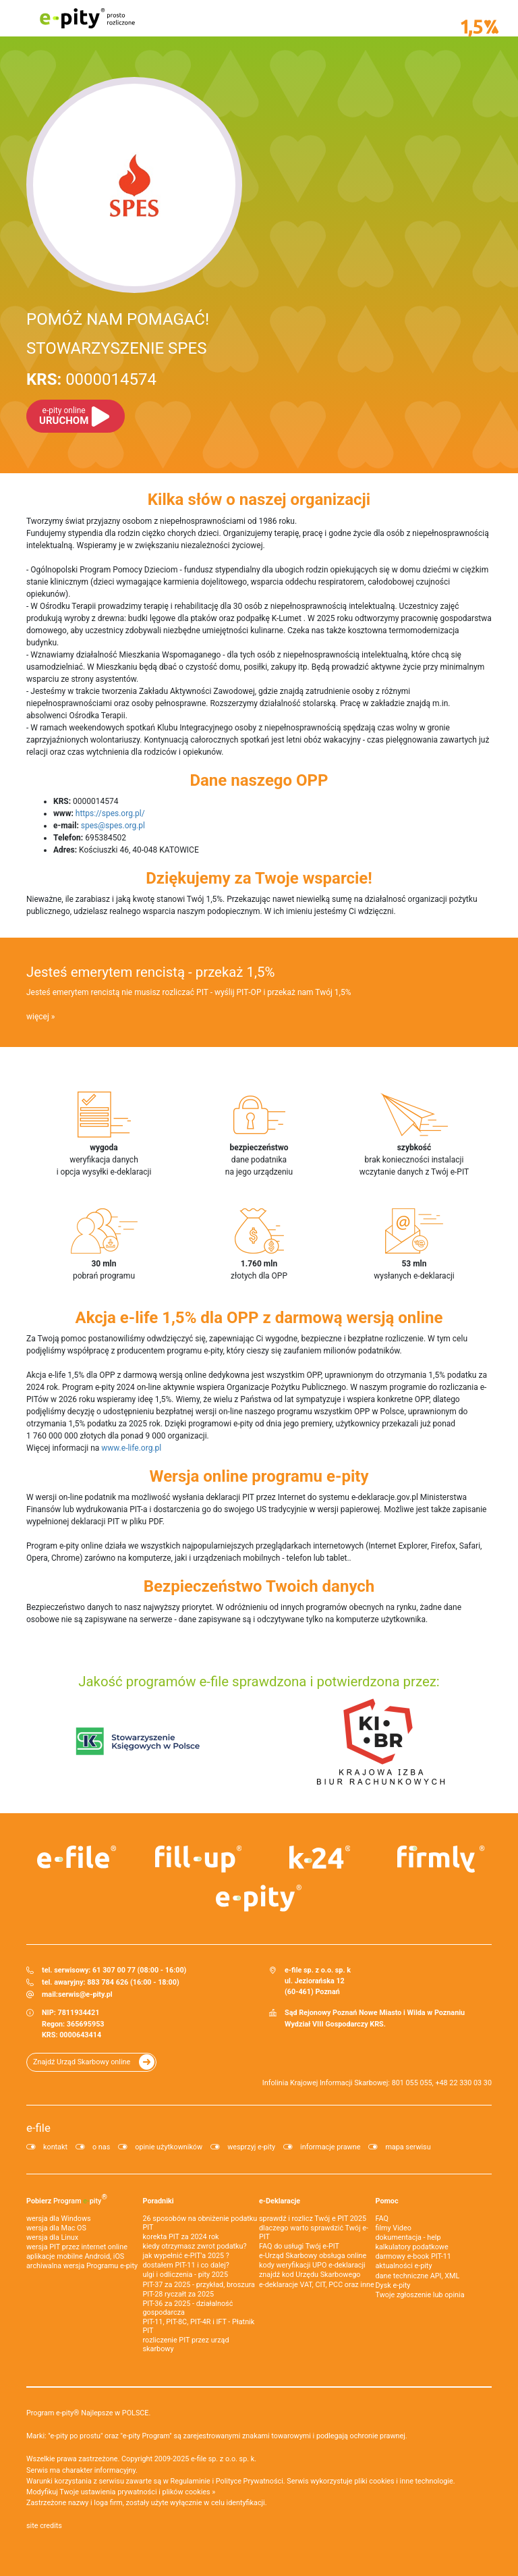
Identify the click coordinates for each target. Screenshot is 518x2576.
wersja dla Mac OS (56, 2228)
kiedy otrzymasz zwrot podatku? (195, 2246)
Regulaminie (190, 2481)
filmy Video (393, 2228)
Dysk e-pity (393, 2285)
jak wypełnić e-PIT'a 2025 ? (186, 2255)
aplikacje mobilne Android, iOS (75, 2256)
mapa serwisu (407, 2147)
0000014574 (91, 379)
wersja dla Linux (52, 2237)
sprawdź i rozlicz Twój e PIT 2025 (312, 2218)
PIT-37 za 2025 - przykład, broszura (199, 2284)
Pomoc (387, 2201)
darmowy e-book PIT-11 (413, 2256)
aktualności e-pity (404, 2265)
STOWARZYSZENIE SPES (116, 348)
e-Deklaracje (279, 2201)
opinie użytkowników (168, 2147)
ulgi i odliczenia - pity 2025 (185, 2274)
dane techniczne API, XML (418, 2276)
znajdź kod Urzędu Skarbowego (309, 2274)
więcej (37, 1016)
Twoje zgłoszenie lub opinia (420, 2294)
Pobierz (66, 2199)
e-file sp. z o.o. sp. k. (223, 2458)
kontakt (55, 2147)
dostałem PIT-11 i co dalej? (186, 2265)
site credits (44, 2525)
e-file (38, 2128)
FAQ (382, 2218)
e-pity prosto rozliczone (87, 18)
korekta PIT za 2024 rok (181, 2236)
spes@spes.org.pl (113, 825)
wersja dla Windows (58, 2218)
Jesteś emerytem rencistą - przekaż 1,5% (150, 972)
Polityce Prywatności (249, 2481)
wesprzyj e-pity (251, 2147)
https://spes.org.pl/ (110, 813)
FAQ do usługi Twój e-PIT (299, 2246)
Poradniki (158, 2201)
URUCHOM (63, 416)
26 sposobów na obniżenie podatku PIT (200, 2223)
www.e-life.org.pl (131, 1448)
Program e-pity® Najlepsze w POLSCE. (88, 2413)
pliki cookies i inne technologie (403, 2481)
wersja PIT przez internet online (76, 2247)
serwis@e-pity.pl (85, 1994)
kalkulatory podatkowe (412, 2247)
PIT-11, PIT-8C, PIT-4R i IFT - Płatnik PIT (199, 2326)
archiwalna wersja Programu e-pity (82, 2265)
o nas (101, 2147)
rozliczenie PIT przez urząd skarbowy (186, 2344)
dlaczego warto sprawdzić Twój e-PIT (313, 2232)
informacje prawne (330, 2147)
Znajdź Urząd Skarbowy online (81, 2062)
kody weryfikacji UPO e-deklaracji (312, 2265)
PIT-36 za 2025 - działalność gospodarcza (188, 2308)
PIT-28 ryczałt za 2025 (178, 2294)
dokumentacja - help (408, 2237)
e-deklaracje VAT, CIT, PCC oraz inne (316, 2284)
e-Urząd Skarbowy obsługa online (312, 2255)
